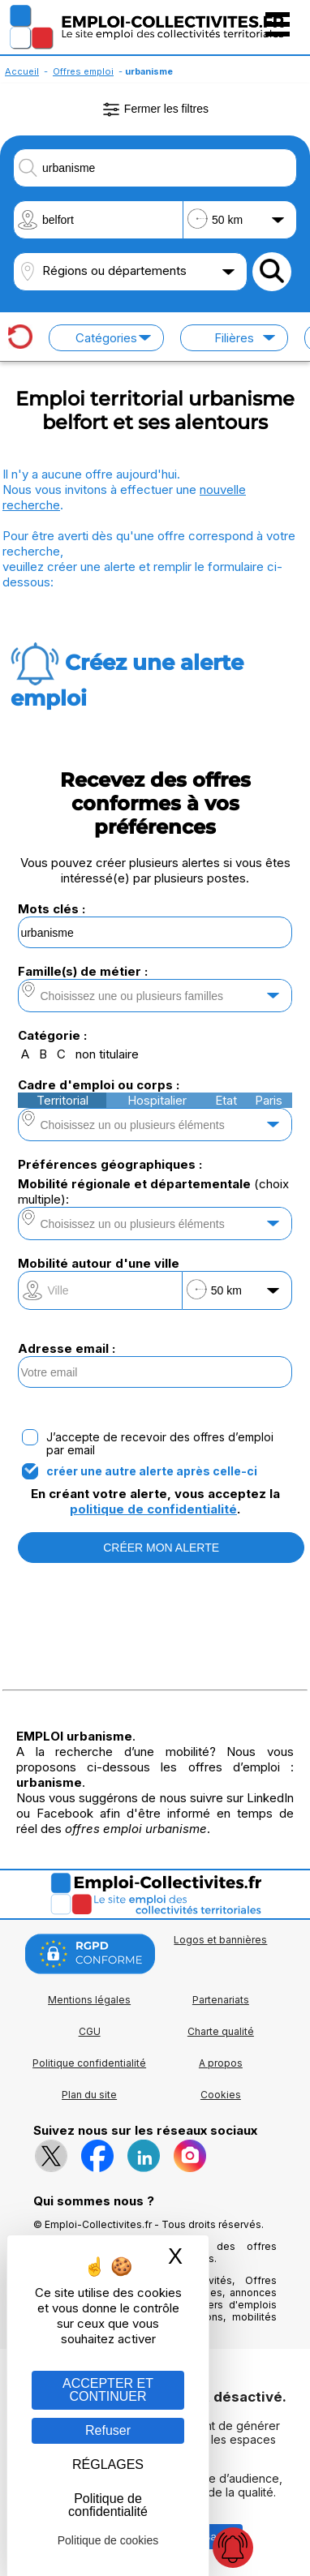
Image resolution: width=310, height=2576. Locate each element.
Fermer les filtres (155, 109)
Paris (268, 1100)
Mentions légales (89, 2000)
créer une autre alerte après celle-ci (151, 1471)
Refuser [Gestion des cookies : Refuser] (108, 2430)
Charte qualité (220, 2031)
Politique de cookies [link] (108, 2540)
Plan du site (89, 2095)
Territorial (62, 1100)
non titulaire (107, 1054)
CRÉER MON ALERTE (161, 1547)
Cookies (220, 2095)
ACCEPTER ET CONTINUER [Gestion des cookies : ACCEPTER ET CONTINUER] (107, 2389)
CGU (90, 2031)
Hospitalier (157, 1100)
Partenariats (220, 2000)
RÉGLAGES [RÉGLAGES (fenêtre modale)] (108, 2464)
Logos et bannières (220, 1940)
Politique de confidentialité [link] (108, 2505)
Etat (226, 1100)
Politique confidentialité (89, 2063)
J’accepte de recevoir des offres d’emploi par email (159, 1444)
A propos (221, 2063)
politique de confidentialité (153, 1509)
